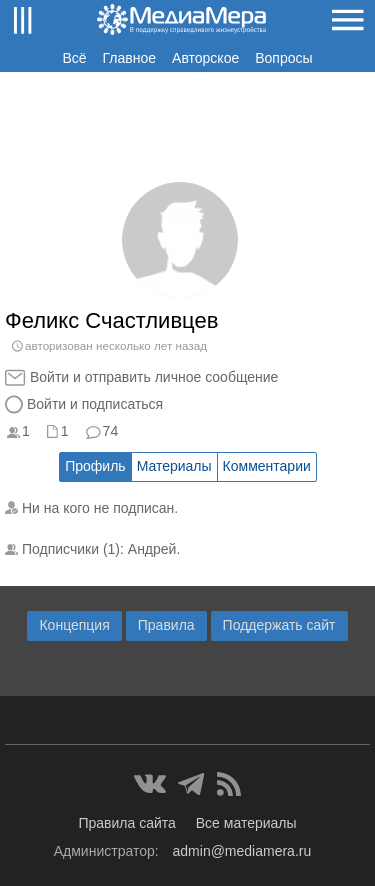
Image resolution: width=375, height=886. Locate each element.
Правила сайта (126, 823)
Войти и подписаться (95, 404)
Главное (130, 58)
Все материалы (246, 823)
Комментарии (267, 466)
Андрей (152, 549)
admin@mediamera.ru (242, 851)
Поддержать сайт (279, 625)
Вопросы (283, 58)
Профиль (95, 466)
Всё (74, 58)
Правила (166, 625)
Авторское (205, 58)
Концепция (74, 625)
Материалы (174, 466)
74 (111, 431)
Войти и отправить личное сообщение (154, 377)
